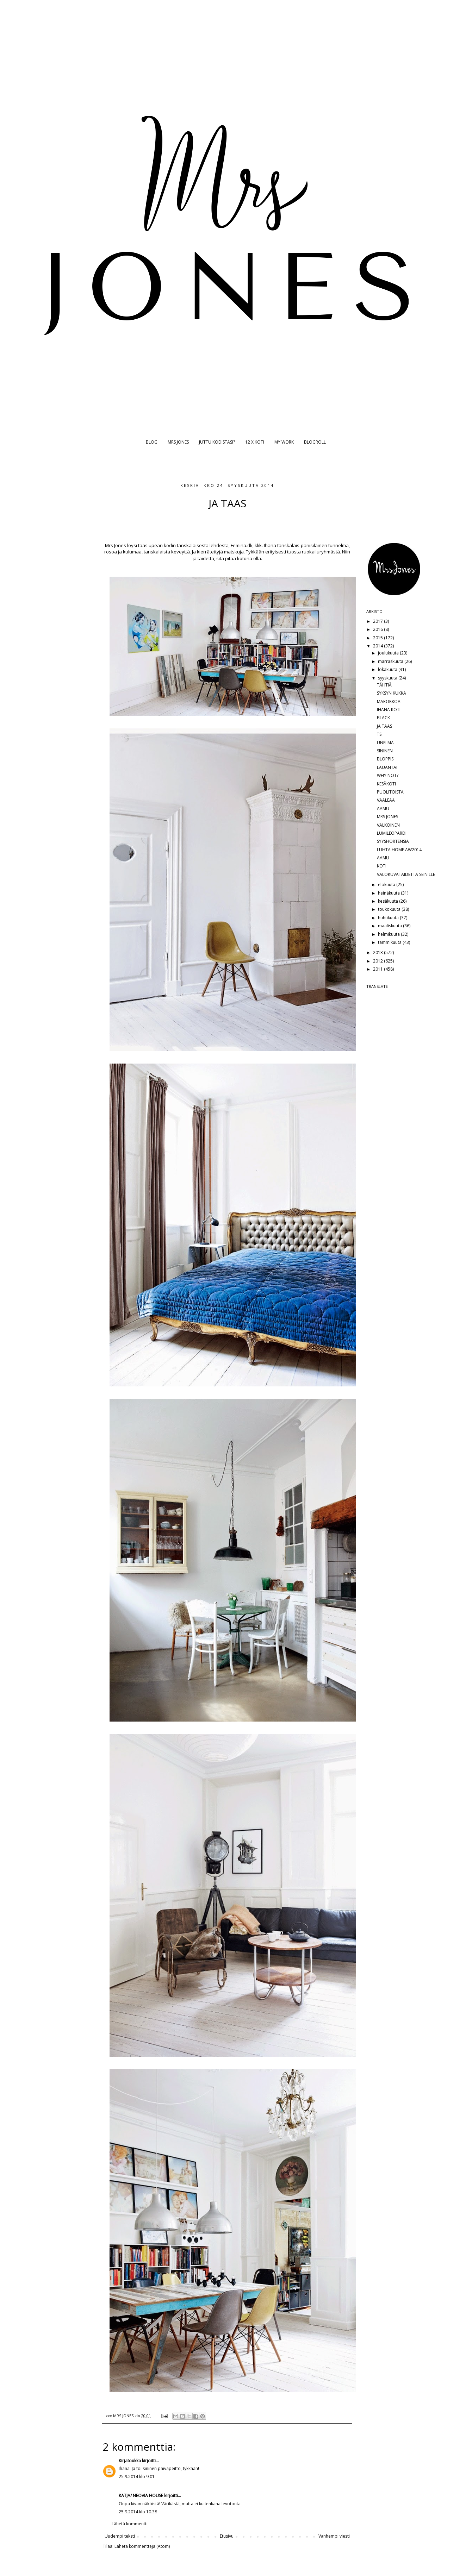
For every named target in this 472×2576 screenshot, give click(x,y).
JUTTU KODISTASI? (217, 442)
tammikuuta (390, 942)
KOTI (381, 866)
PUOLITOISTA (390, 792)
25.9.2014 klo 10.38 (138, 2512)
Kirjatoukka (130, 2461)
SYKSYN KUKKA (391, 693)
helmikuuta (389, 934)
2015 (378, 638)
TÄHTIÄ (384, 685)
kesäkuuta (388, 901)
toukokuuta (390, 909)
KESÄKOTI (386, 784)
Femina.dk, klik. (246, 545)
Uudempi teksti (120, 2536)
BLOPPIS (385, 759)
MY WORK (284, 442)
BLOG (151, 442)
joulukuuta (389, 653)
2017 (378, 621)
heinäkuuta (389, 893)
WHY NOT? (387, 775)
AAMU (383, 808)
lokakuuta (388, 669)
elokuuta (387, 885)
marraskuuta (391, 661)
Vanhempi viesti (334, 2536)
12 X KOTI (254, 442)
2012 (378, 961)
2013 (378, 952)
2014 (378, 646)
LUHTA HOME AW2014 (399, 850)
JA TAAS (384, 726)
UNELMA (385, 743)
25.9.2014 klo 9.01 (137, 2477)
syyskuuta (388, 678)
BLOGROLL (315, 442)
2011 (378, 969)
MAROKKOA (388, 701)
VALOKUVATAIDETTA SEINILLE (406, 874)
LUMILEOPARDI (391, 833)
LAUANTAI (387, 767)
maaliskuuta (390, 926)
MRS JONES (178, 442)
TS (379, 734)
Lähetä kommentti (130, 2524)
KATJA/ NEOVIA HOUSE (141, 2496)
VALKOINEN (388, 825)
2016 (378, 629)
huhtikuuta (389, 918)
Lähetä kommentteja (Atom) (142, 2546)
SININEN (385, 751)
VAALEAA (386, 800)
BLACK (383, 718)
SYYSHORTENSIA (393, 841)
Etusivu (227, 2536)
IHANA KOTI (388, 710)
